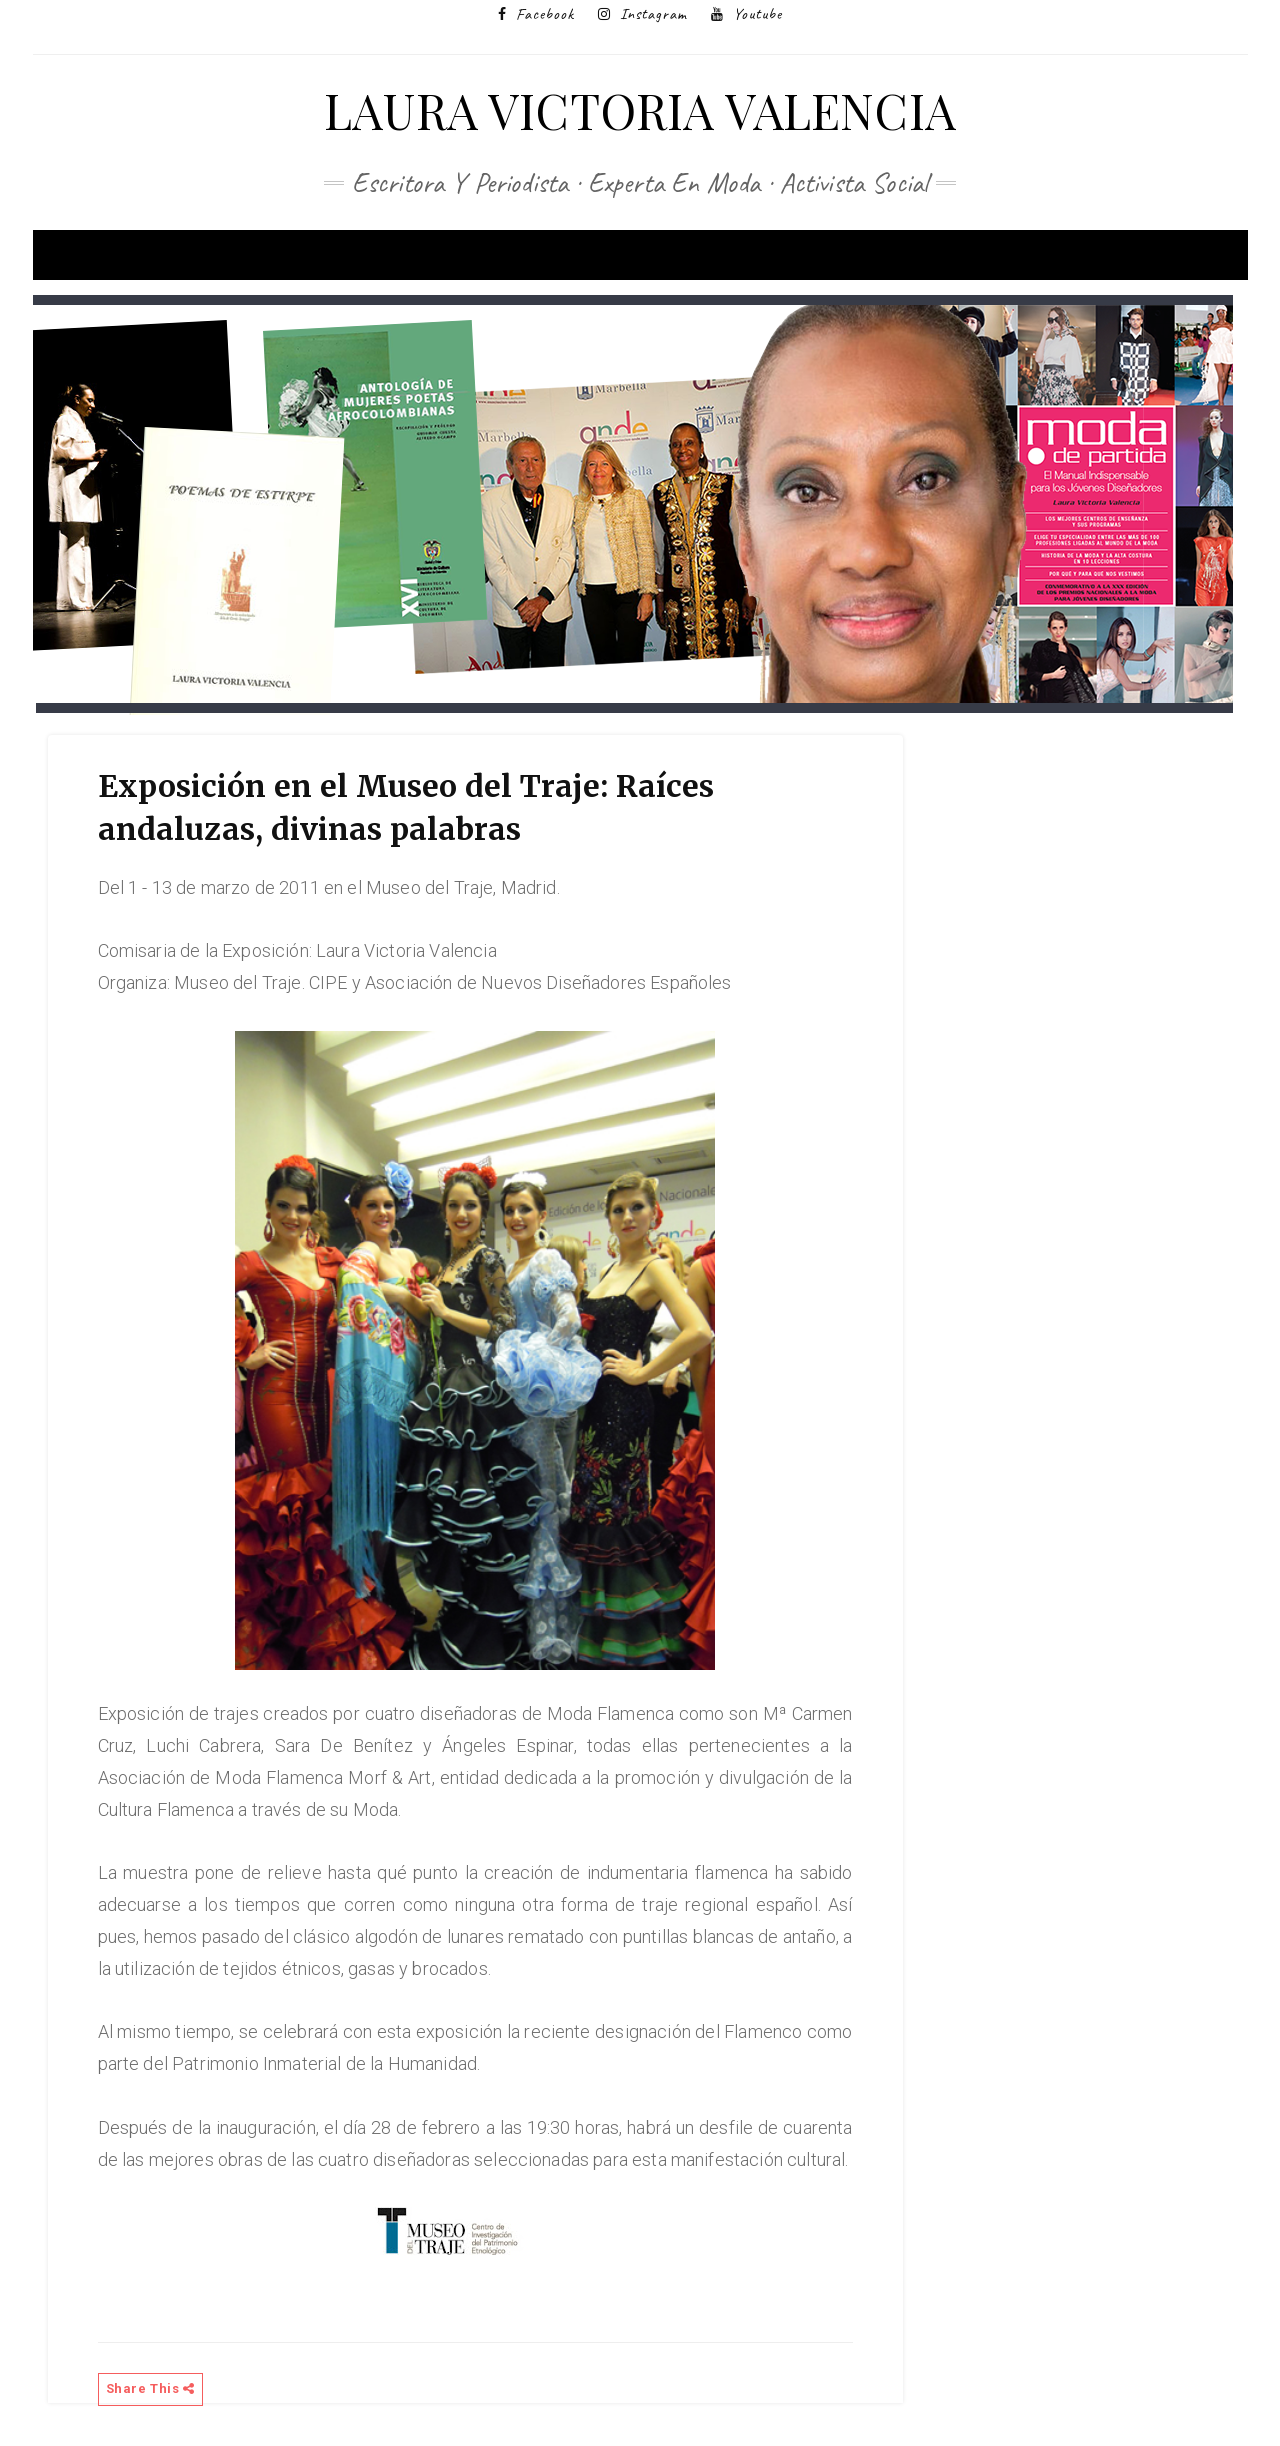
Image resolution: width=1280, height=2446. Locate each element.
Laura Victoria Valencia (640, 110)
